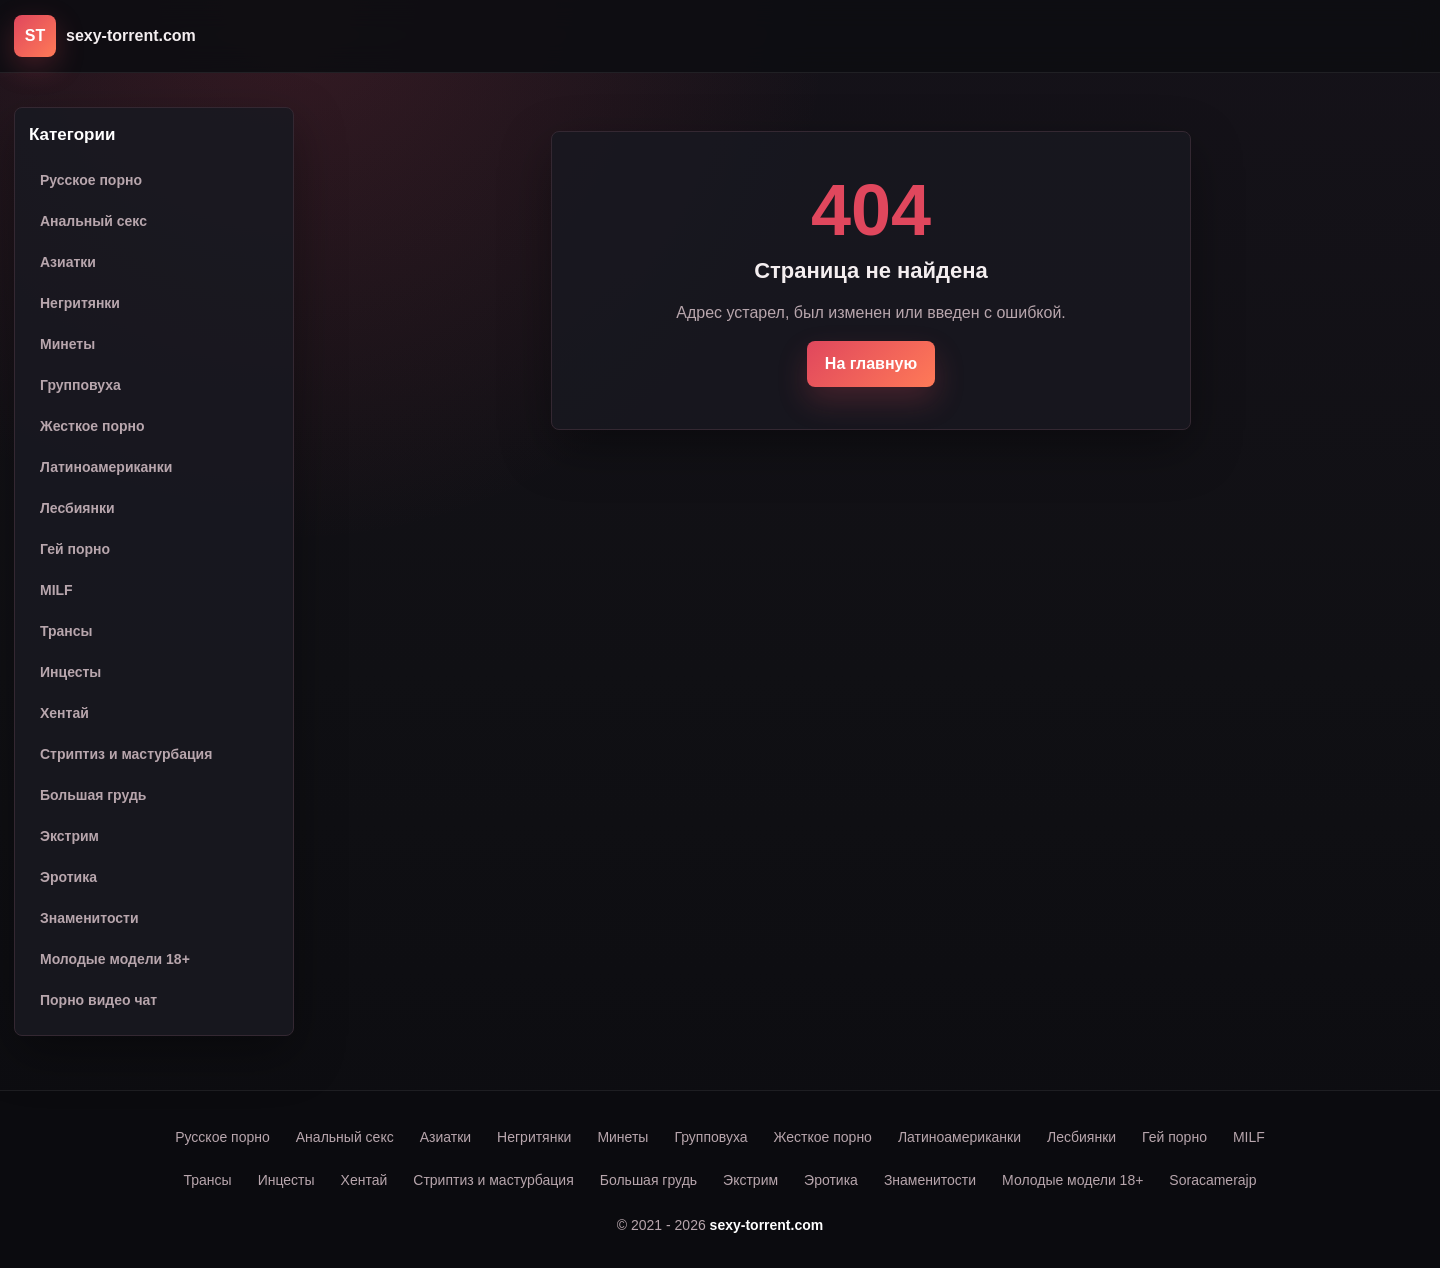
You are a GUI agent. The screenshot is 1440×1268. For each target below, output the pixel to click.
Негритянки (80, 303)
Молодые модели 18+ (115, 959)
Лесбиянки (77, 508)
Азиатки (68, 262)
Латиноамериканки (106, 467)
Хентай (64, 713)
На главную (871, 363)
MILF (56, 590)
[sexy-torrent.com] (105, 36)
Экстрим (69, 836)
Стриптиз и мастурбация (126, 754)
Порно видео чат (98, 1000)
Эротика (68, 877)
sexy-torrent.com (767, 1225)
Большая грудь (93, 795)
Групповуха (80, 385)
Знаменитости (89, 918)
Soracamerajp (1212, 1180)
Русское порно (91, 180)
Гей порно (75, 549)
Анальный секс (93, 221)
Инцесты (70, 672)
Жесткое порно (92, 426)
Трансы (66, 631)
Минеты (67, 344)
